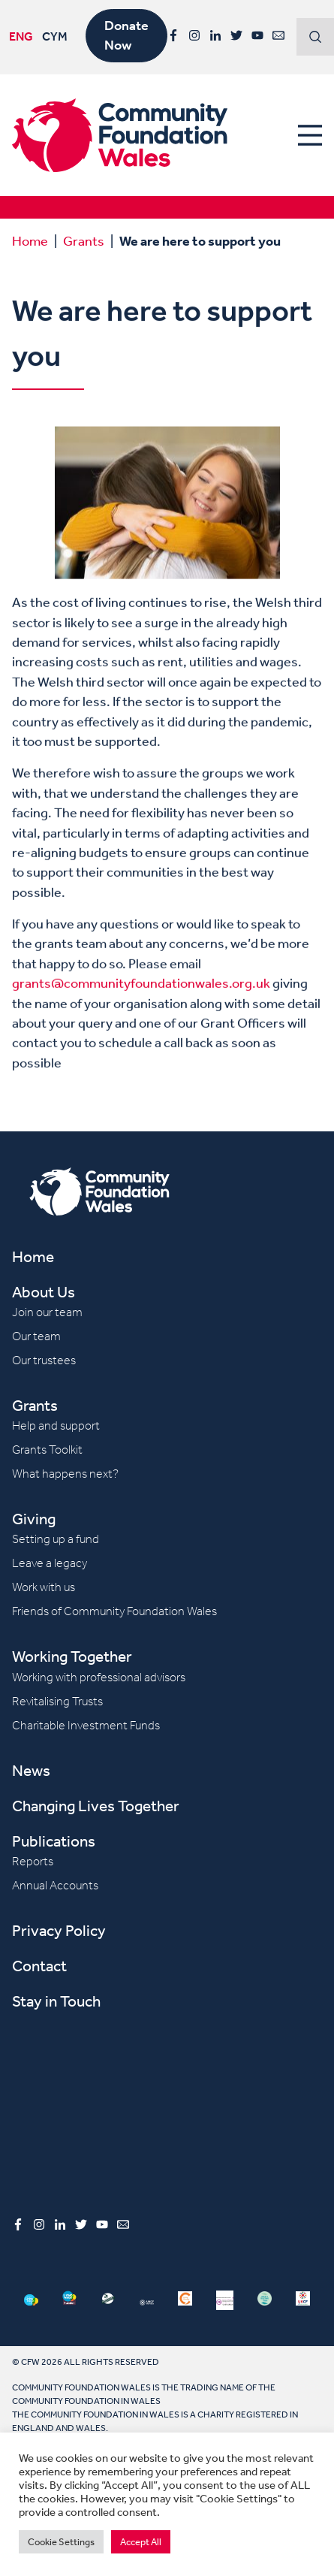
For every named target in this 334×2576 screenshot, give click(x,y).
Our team (36, 1336)
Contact (39, 1965)
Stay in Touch (56, 2001)
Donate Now (126, 35)
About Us (43, 1291)
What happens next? (65, 1473)
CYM (55, 36)
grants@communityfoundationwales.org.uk (141, 1008)
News (31, 1770)
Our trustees (44, 1360)
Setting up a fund (55, 1539)
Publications (53, 1841)
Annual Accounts (55, 1885)
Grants (83, 240)
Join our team (47, 1312)
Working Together (72, 1656)
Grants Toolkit (47, 1449)
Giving (34, 1518)
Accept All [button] (140, 2541)
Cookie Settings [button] (61, 2541)
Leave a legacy (49, 1563)
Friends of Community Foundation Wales (114, 1611)
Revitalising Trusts (57, 1701)
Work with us (43, 1587)
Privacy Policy (59, 1930)
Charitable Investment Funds (86, 1725)
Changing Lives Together (95, 1805)
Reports (32, 1861)
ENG (21, 36)
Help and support (56, 1425)
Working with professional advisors (98, 1677)
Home (30, 240)
